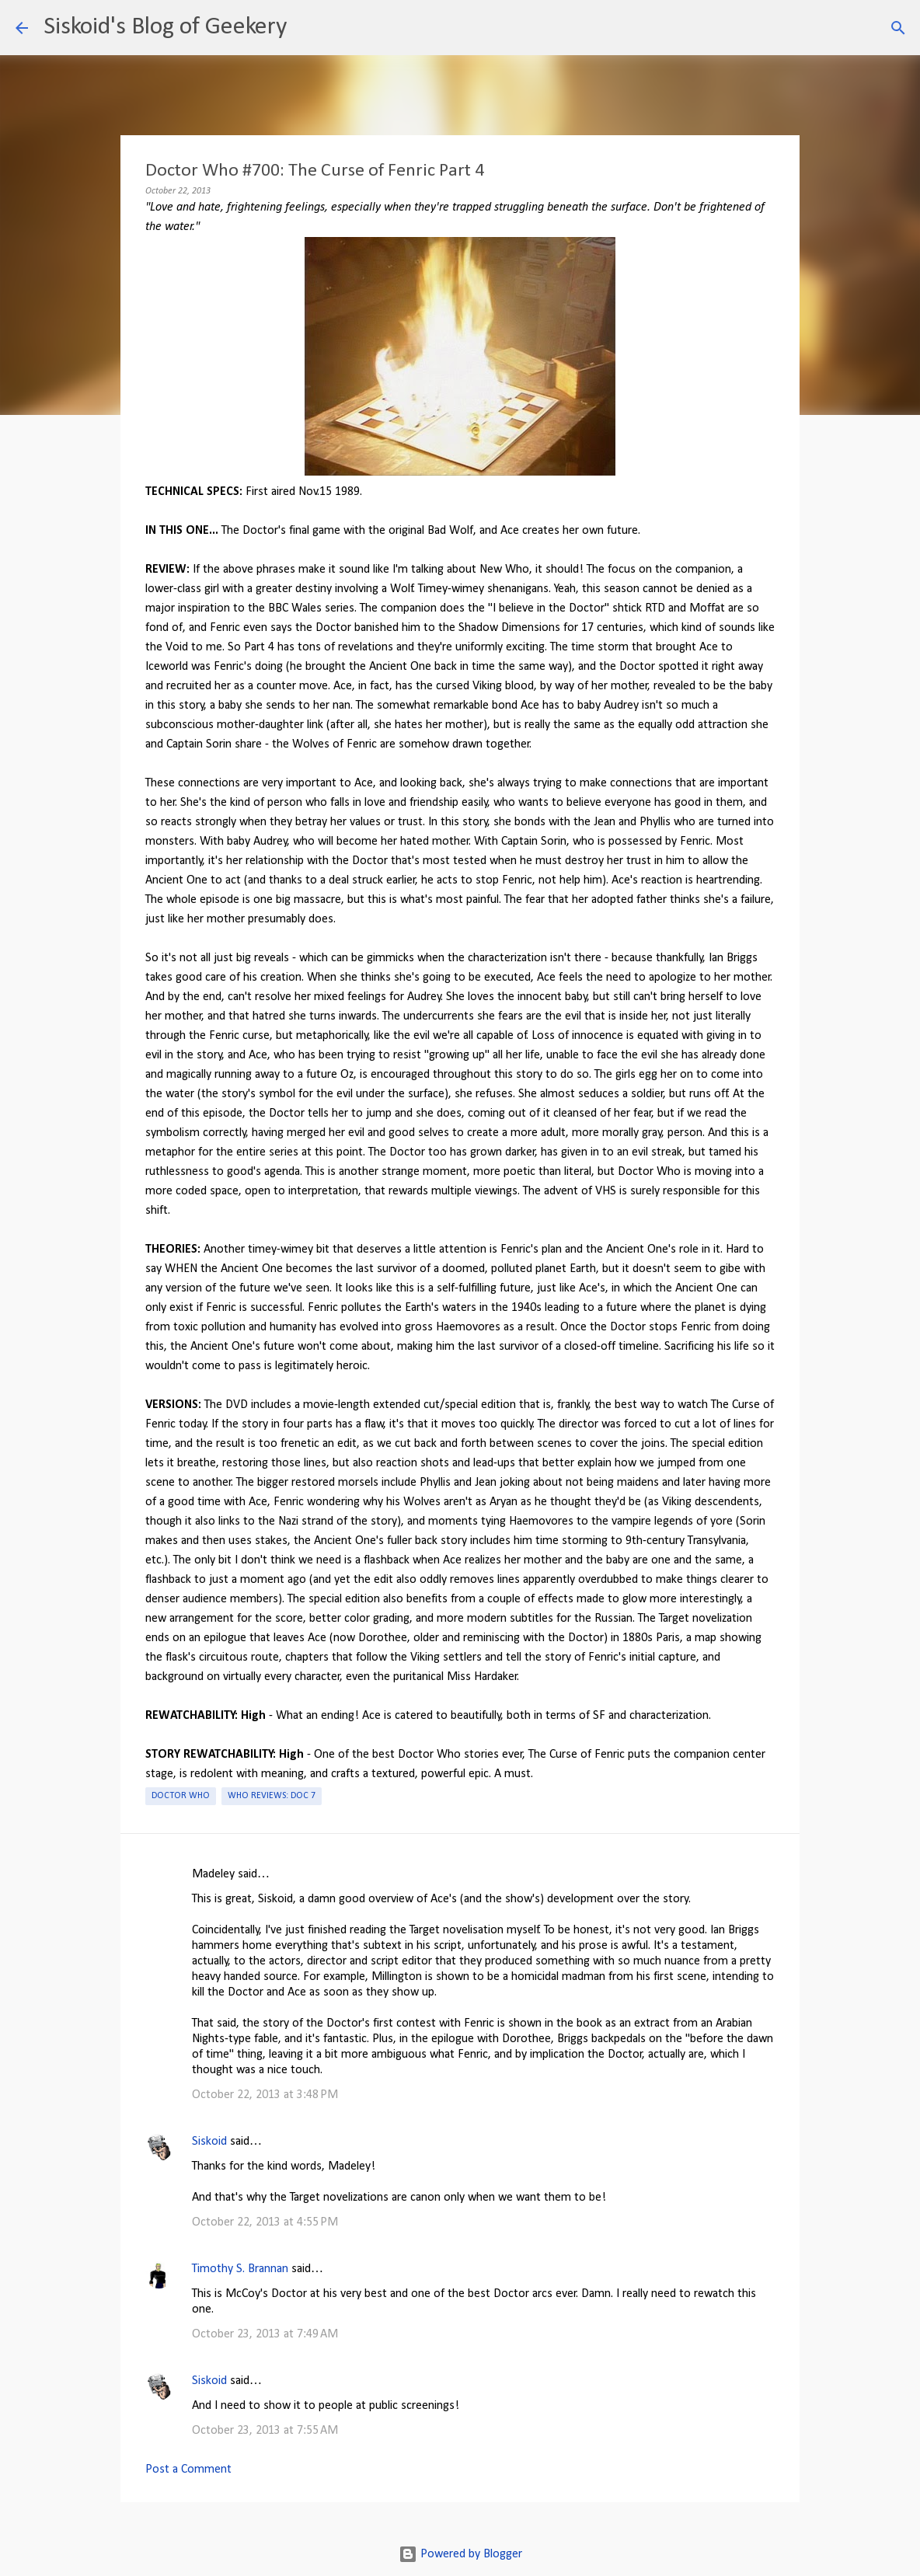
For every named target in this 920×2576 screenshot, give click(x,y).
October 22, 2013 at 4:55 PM (265, 2222)
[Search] (308, 28)
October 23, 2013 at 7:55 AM (265, 2430)
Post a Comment (188, 2469)
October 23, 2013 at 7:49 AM (265, 2334)
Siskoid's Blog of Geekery (165, 27)
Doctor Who (181, 1795)
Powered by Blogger (460, 2554)
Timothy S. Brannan (240, 2269)
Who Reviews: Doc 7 (271, 1795)
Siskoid (209, 2141)
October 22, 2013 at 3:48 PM (265, 2095)
